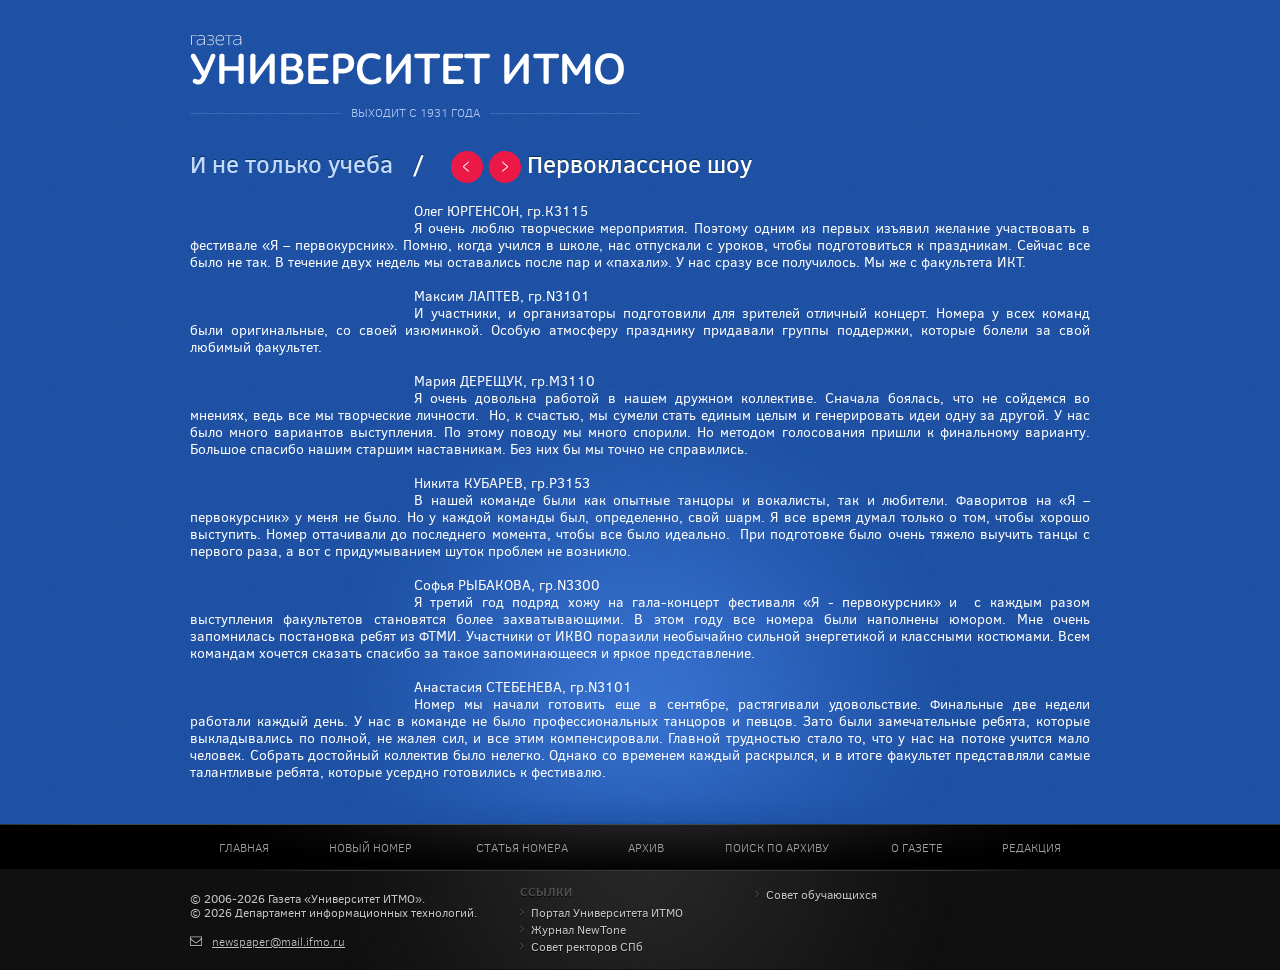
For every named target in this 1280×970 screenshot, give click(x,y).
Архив (646, 848)
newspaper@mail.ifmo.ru (278, 942)
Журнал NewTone (578, 930)
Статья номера (522, 848)
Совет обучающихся (821, 895)
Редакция (1031, 848)
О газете (917, 848)
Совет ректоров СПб (587, 947)
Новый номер (370, 848)
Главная (244, 848)
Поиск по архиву (777, 848)
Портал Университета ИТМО (607, 913)
